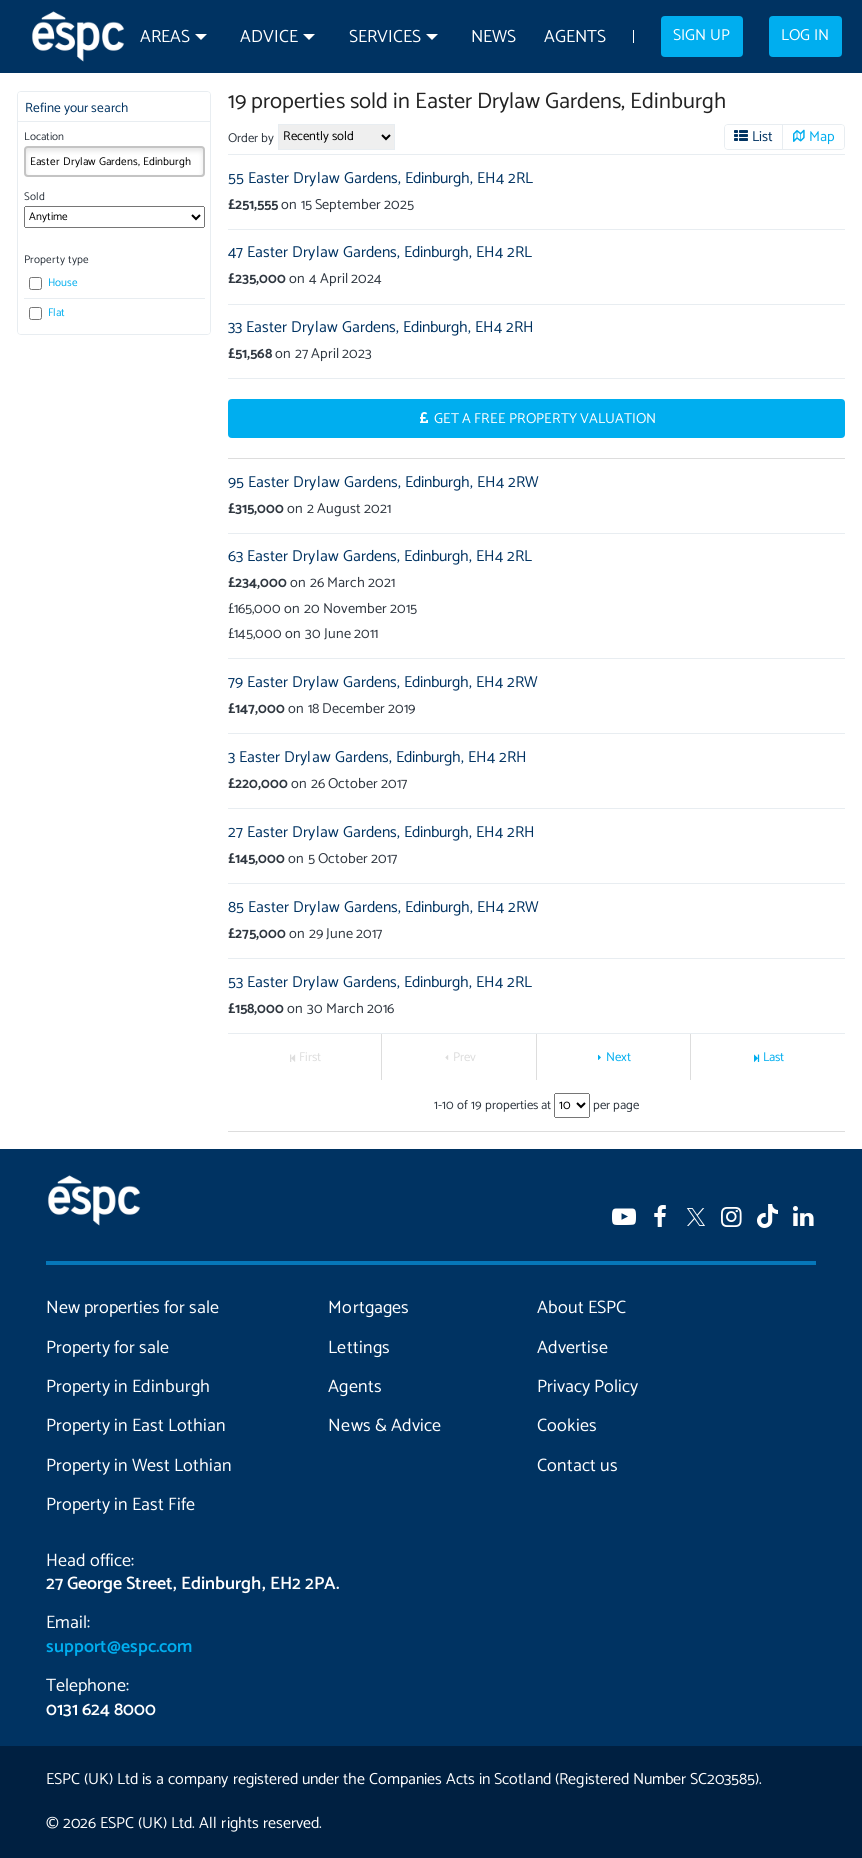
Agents (575, 37)
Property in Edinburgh (128, 1387)
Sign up (701, 36)
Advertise (572, 1348)
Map (822, 137)
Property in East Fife (120, 1505)
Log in (805, 36)
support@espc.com (119, 1647)
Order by (251, 138)
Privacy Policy (587, 1387)
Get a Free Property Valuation (545, 419)
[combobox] (114, 161)
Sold (34, 197)
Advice (269, 37)
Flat (47, 313)
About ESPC (581, 1308)
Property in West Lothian (139, 1466)
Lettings (358, 1348)
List (762, 137)
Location (44, 137)
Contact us (577, 1466)
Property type (56, 260)
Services (385, 37)
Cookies (567, 1426)
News (493, 37)
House (53, 283)
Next (618, 1057)
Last (773, 1057)
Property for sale (107, 1348)
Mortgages (368, 1308)
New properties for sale (132, 1308)
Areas (165, 37)
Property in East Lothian (136, 1426)
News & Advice (384, 1426)
